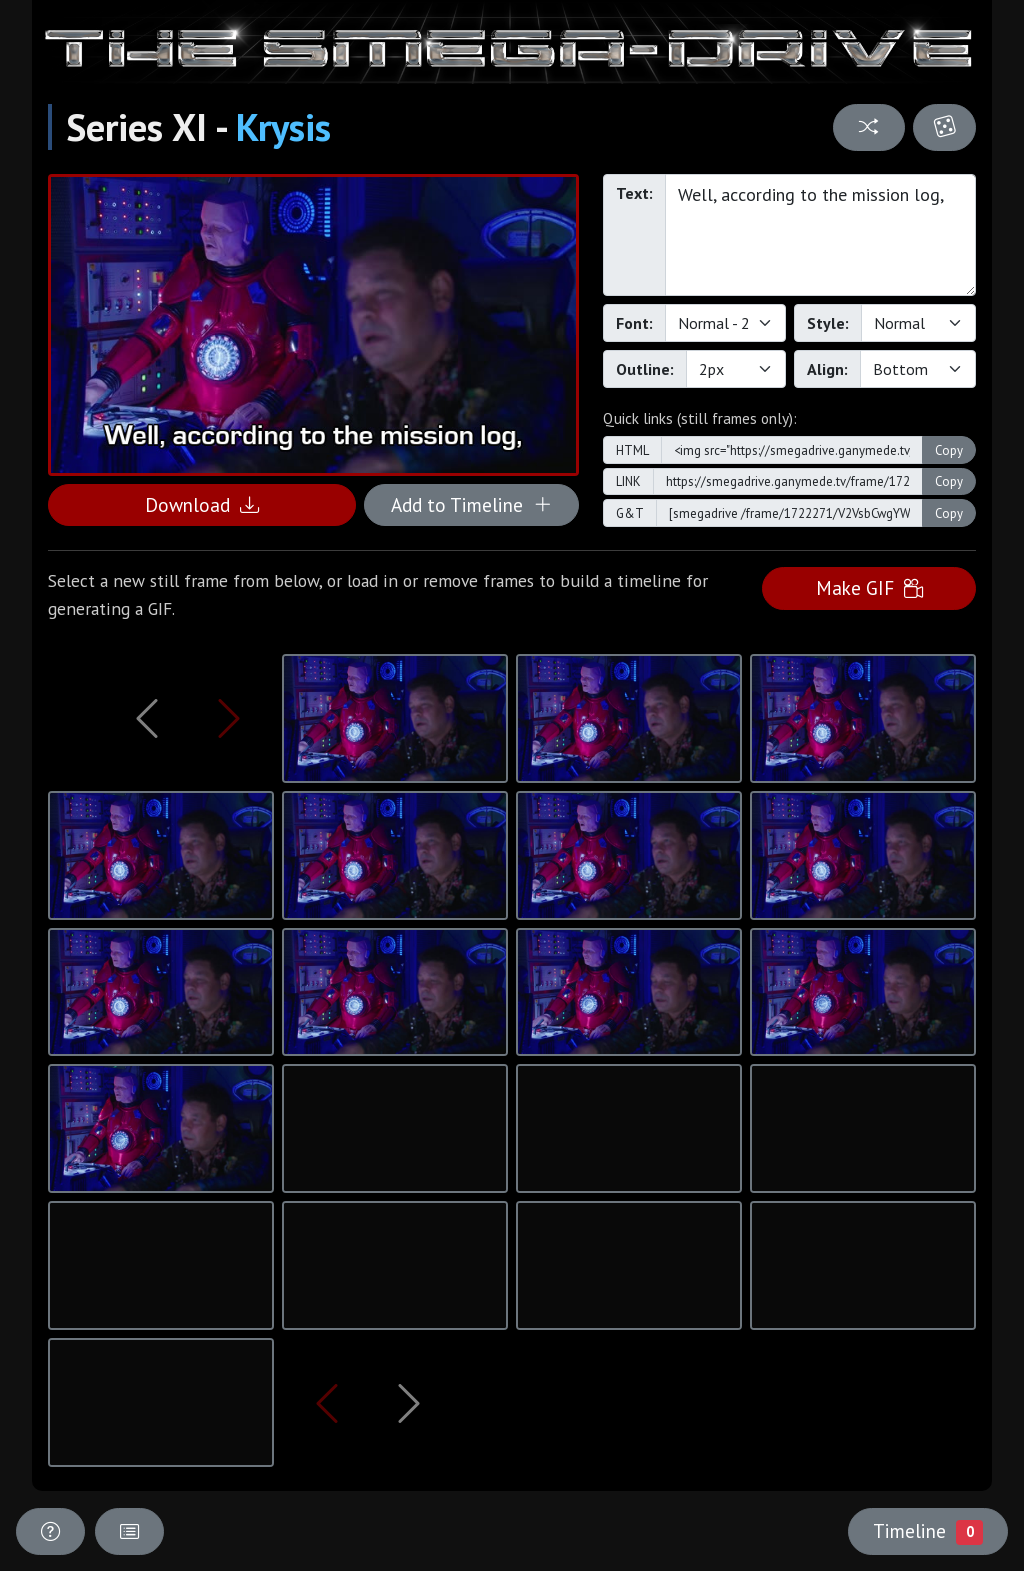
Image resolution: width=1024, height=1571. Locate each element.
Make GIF (869, 587)
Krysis (283, 127)
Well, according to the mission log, (820, 235)
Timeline (928, 1531)
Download (202, 504)
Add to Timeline (471, 504)
